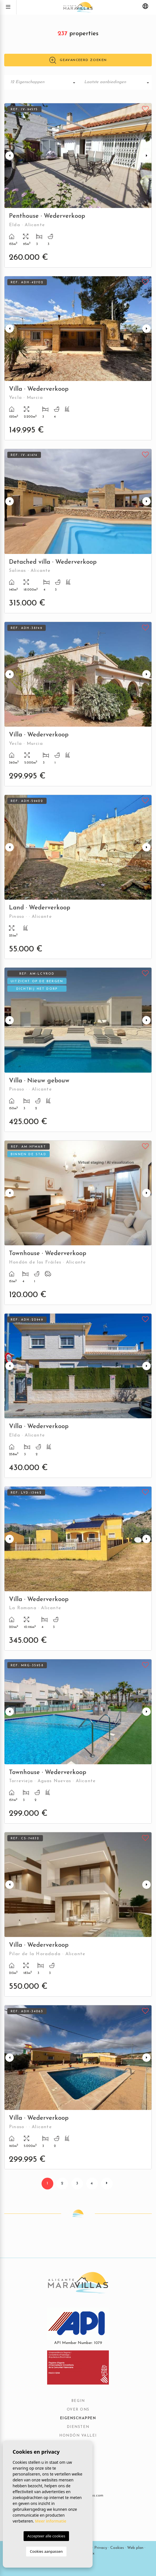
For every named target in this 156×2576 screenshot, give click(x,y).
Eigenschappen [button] (78, 2418)
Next (146, 155)
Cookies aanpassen (46, 2551)
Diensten (78, 2427)
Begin (78, 2401)
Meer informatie (50, 2521)
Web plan (135, 2548)
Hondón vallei (78, 2435)
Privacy (100, 2548)
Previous (9, 155)
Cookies (117, 2548)
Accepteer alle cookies (46, 2535)
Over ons (78, 2409)
